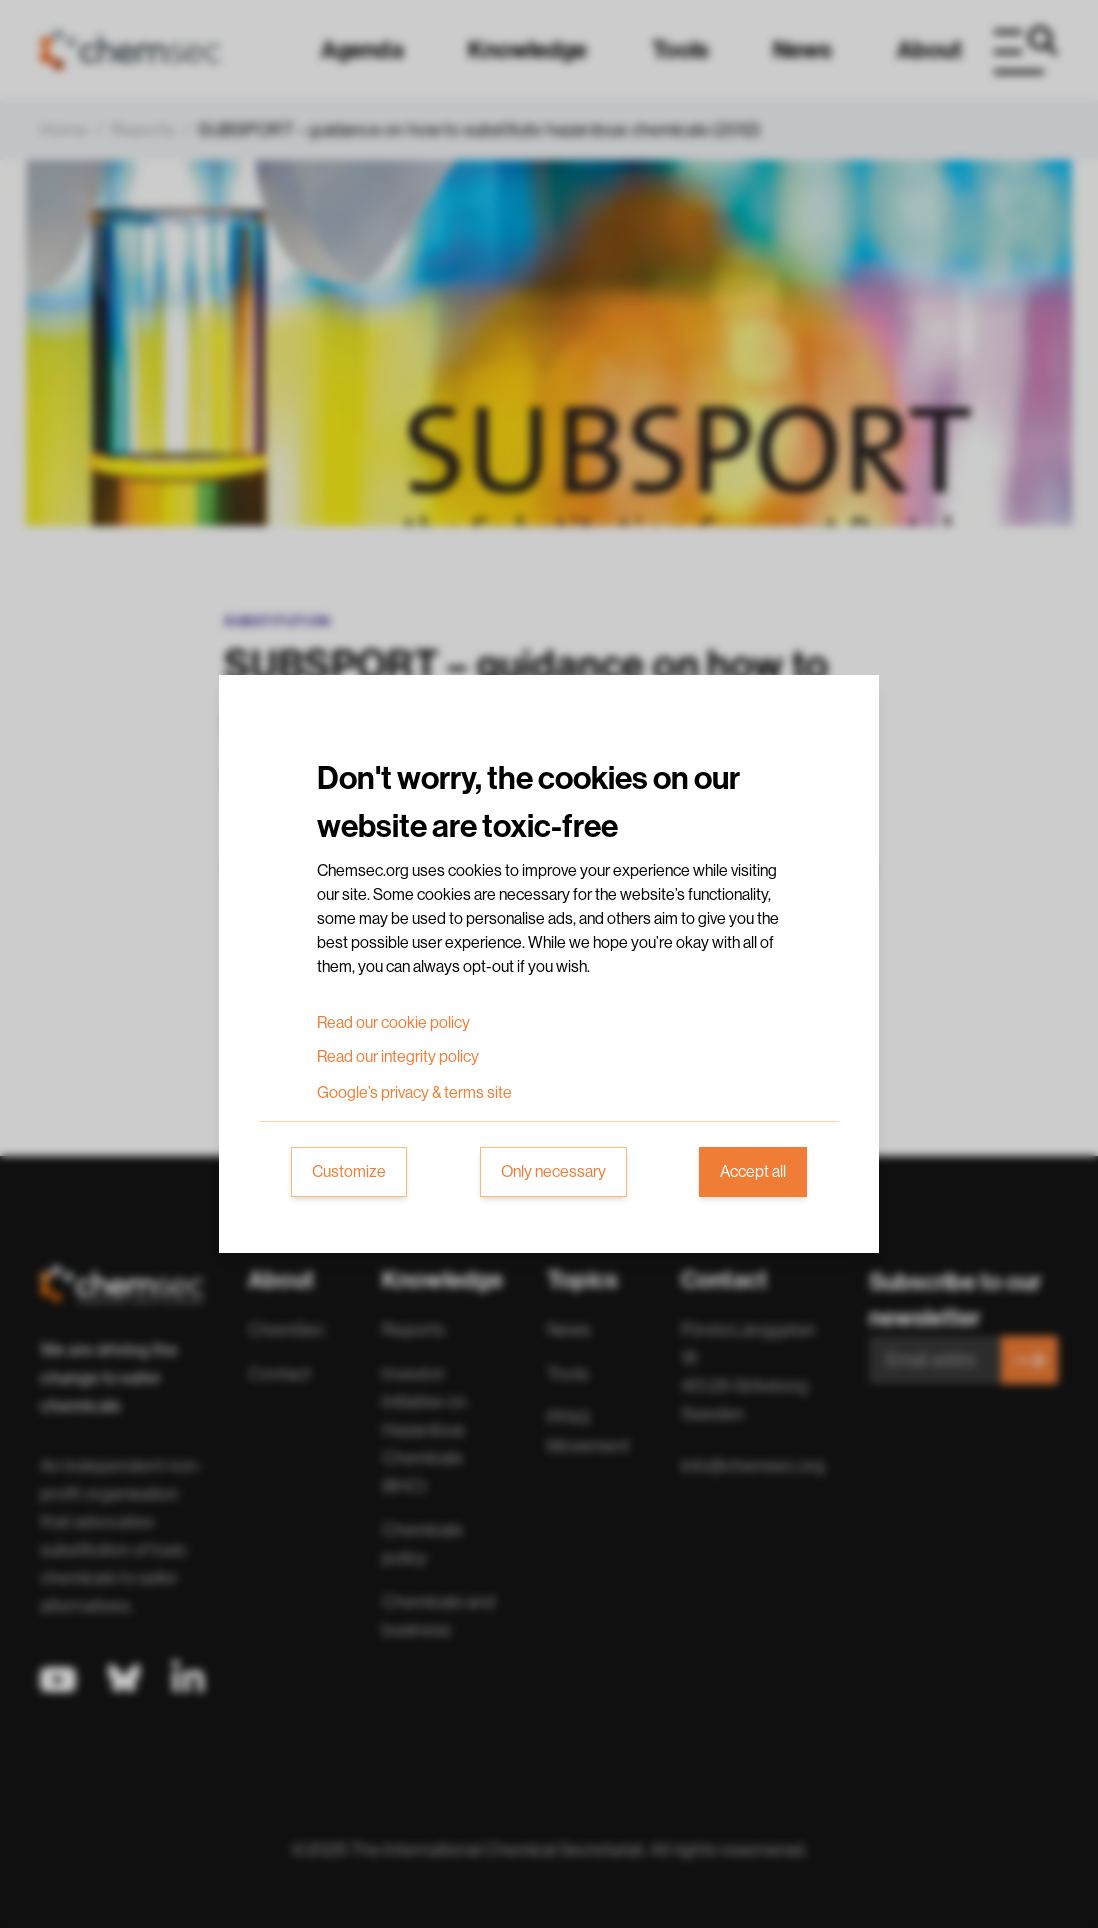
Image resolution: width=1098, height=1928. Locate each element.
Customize (349, 1172)
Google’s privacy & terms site (414, 1093)
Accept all (753, 1172)
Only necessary (553, 1172)
